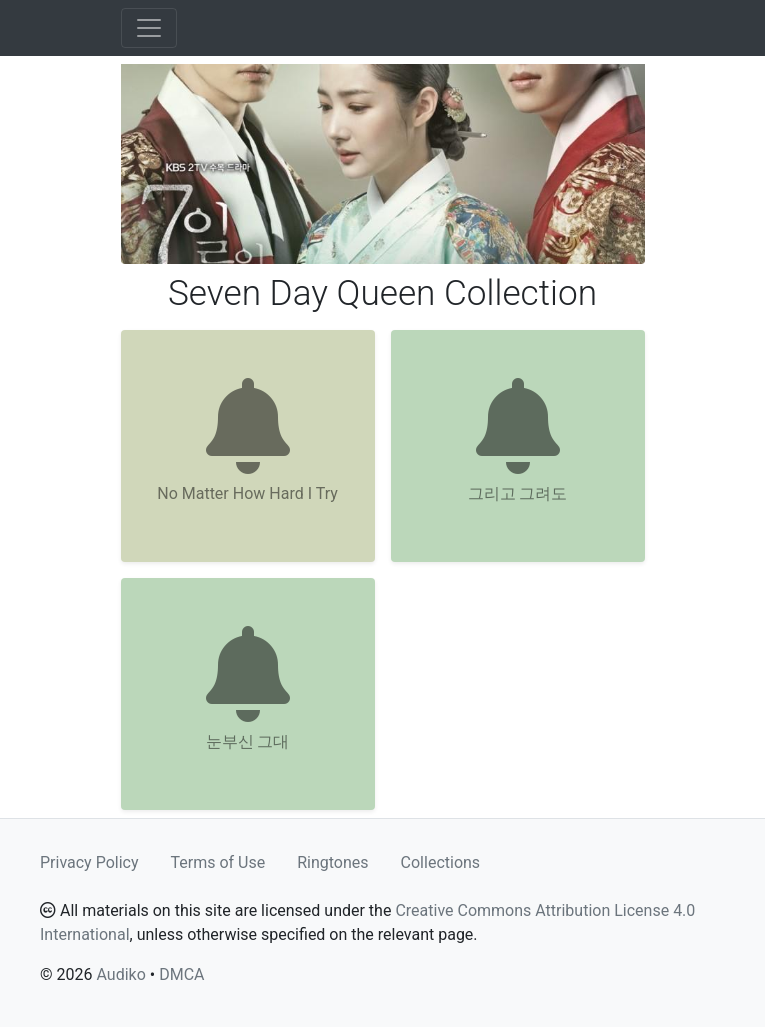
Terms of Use (218, 862)
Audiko (120, 974)
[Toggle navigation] (149, 28)
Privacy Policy (89, 862)
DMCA (181, 974)
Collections (441, 862)
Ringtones (332, 862)
